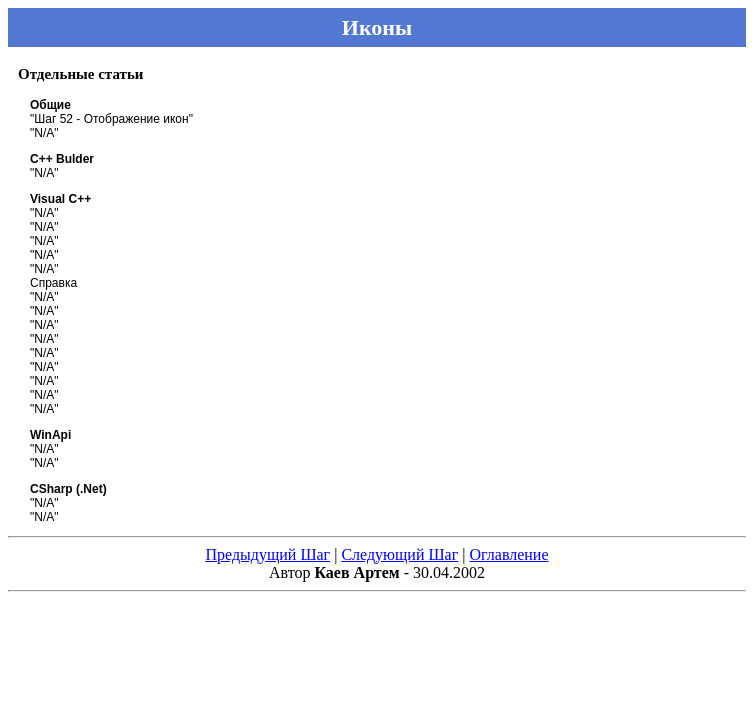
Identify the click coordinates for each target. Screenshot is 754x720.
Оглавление (508, 554)
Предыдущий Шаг (267, 554)
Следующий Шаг (399, 554)
